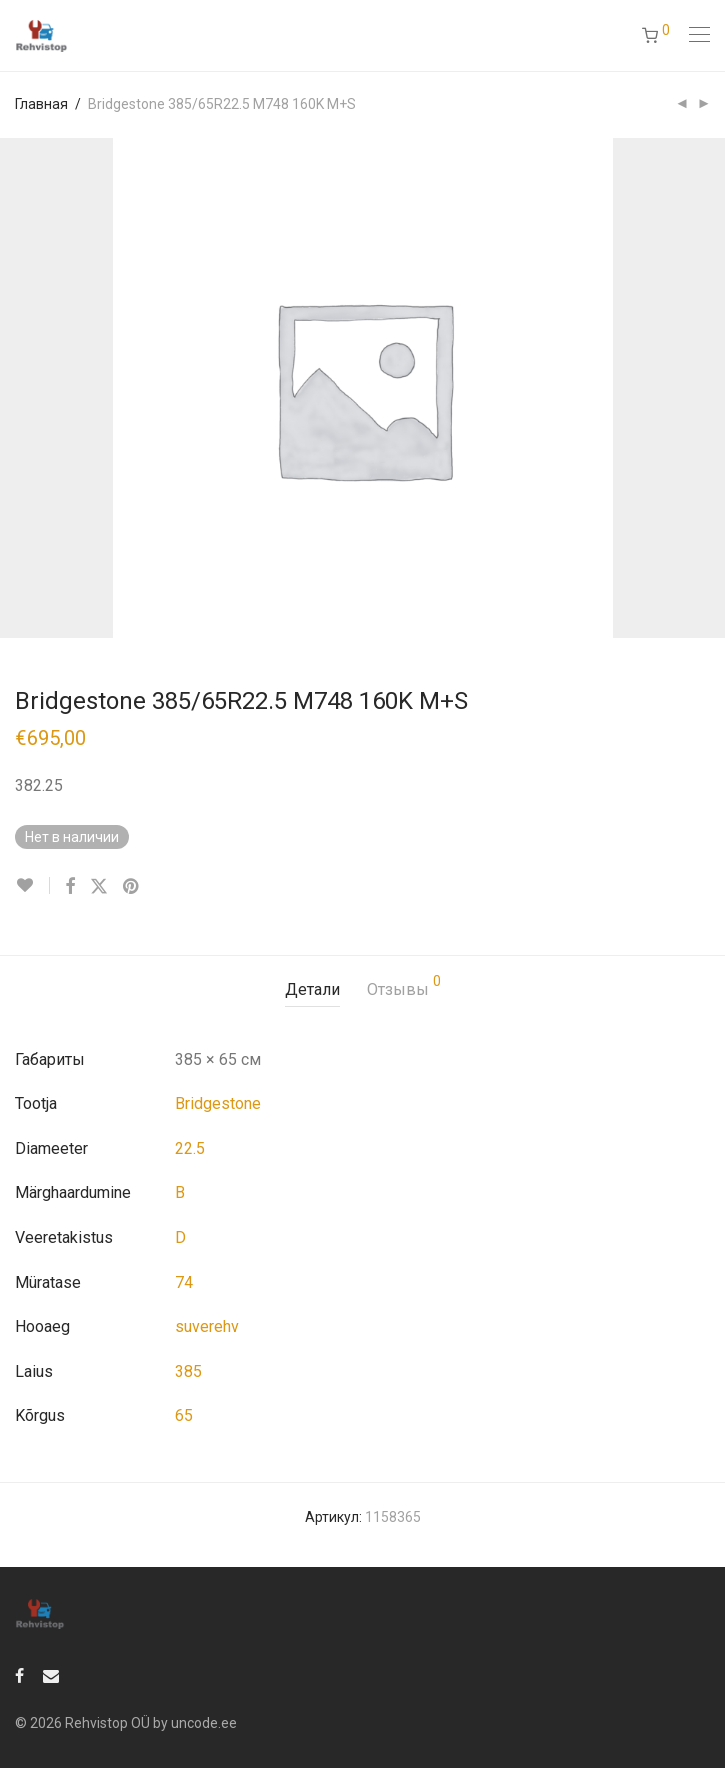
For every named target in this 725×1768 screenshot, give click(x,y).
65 (184, 1415)
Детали (312, 989)
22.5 (190, 1148)
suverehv (207, 1326)
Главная (41, 104)
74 (184, 1282)
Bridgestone (218, 1103)
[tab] (312, 990)
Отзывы (404, 986)
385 (188, 1371)
